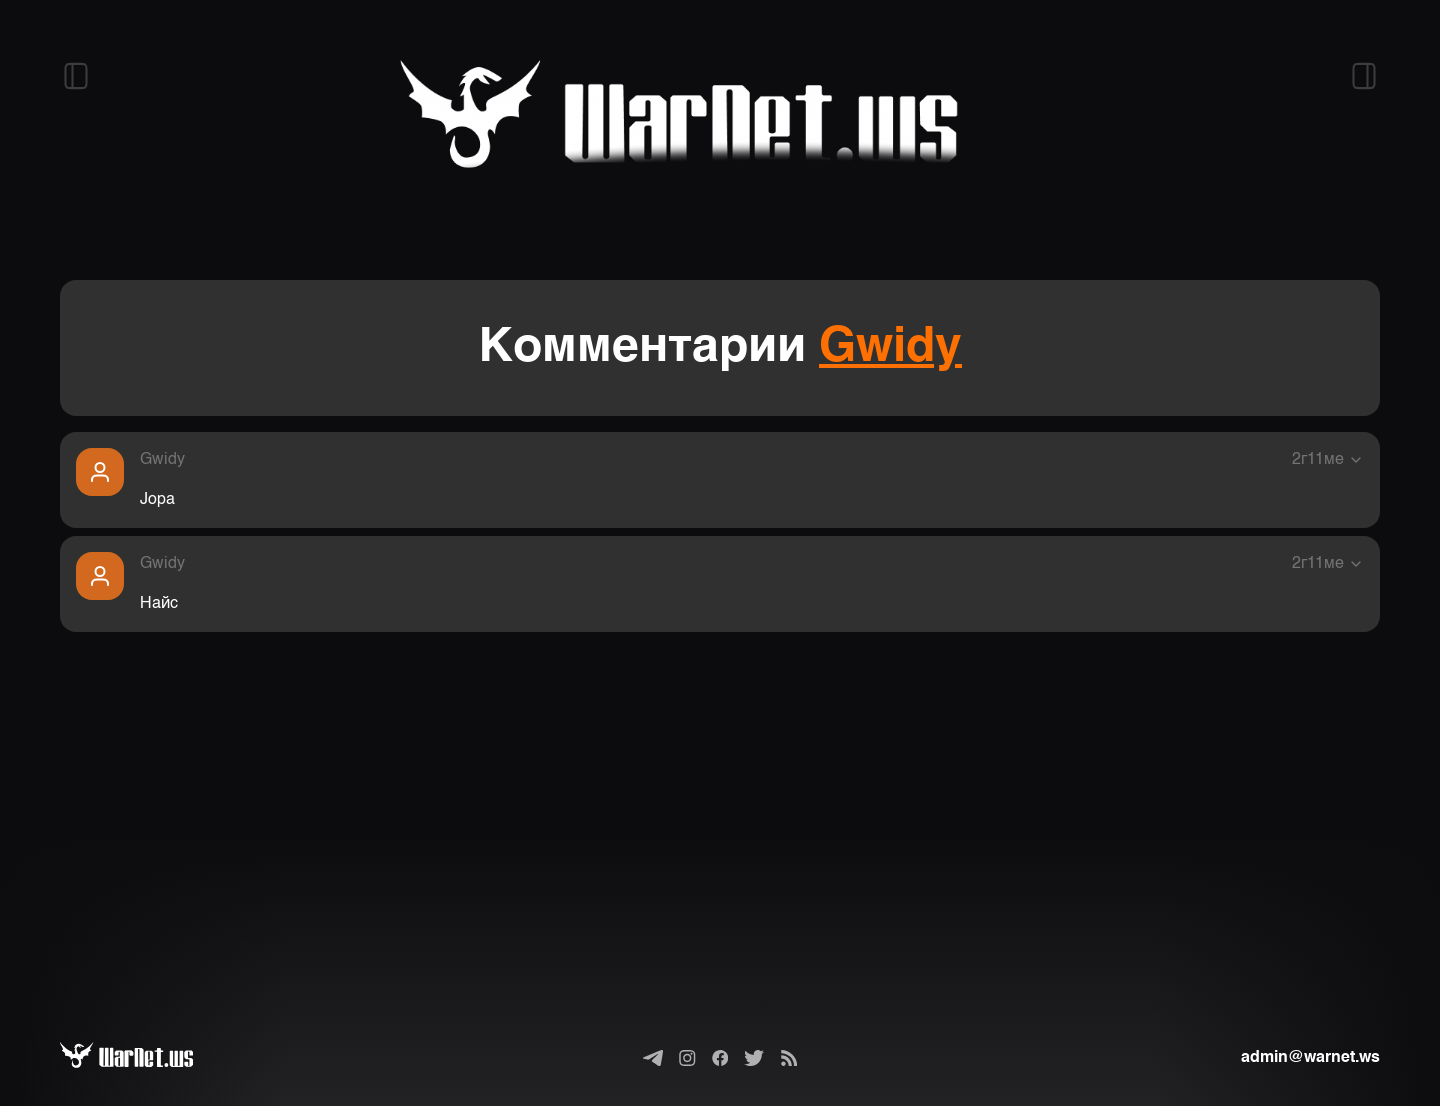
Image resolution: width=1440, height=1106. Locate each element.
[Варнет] (142, 1058)
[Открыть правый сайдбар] (1364, 76)
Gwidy (890, 348)
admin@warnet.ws (1310, 1058)
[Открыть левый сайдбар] (76, 76)
